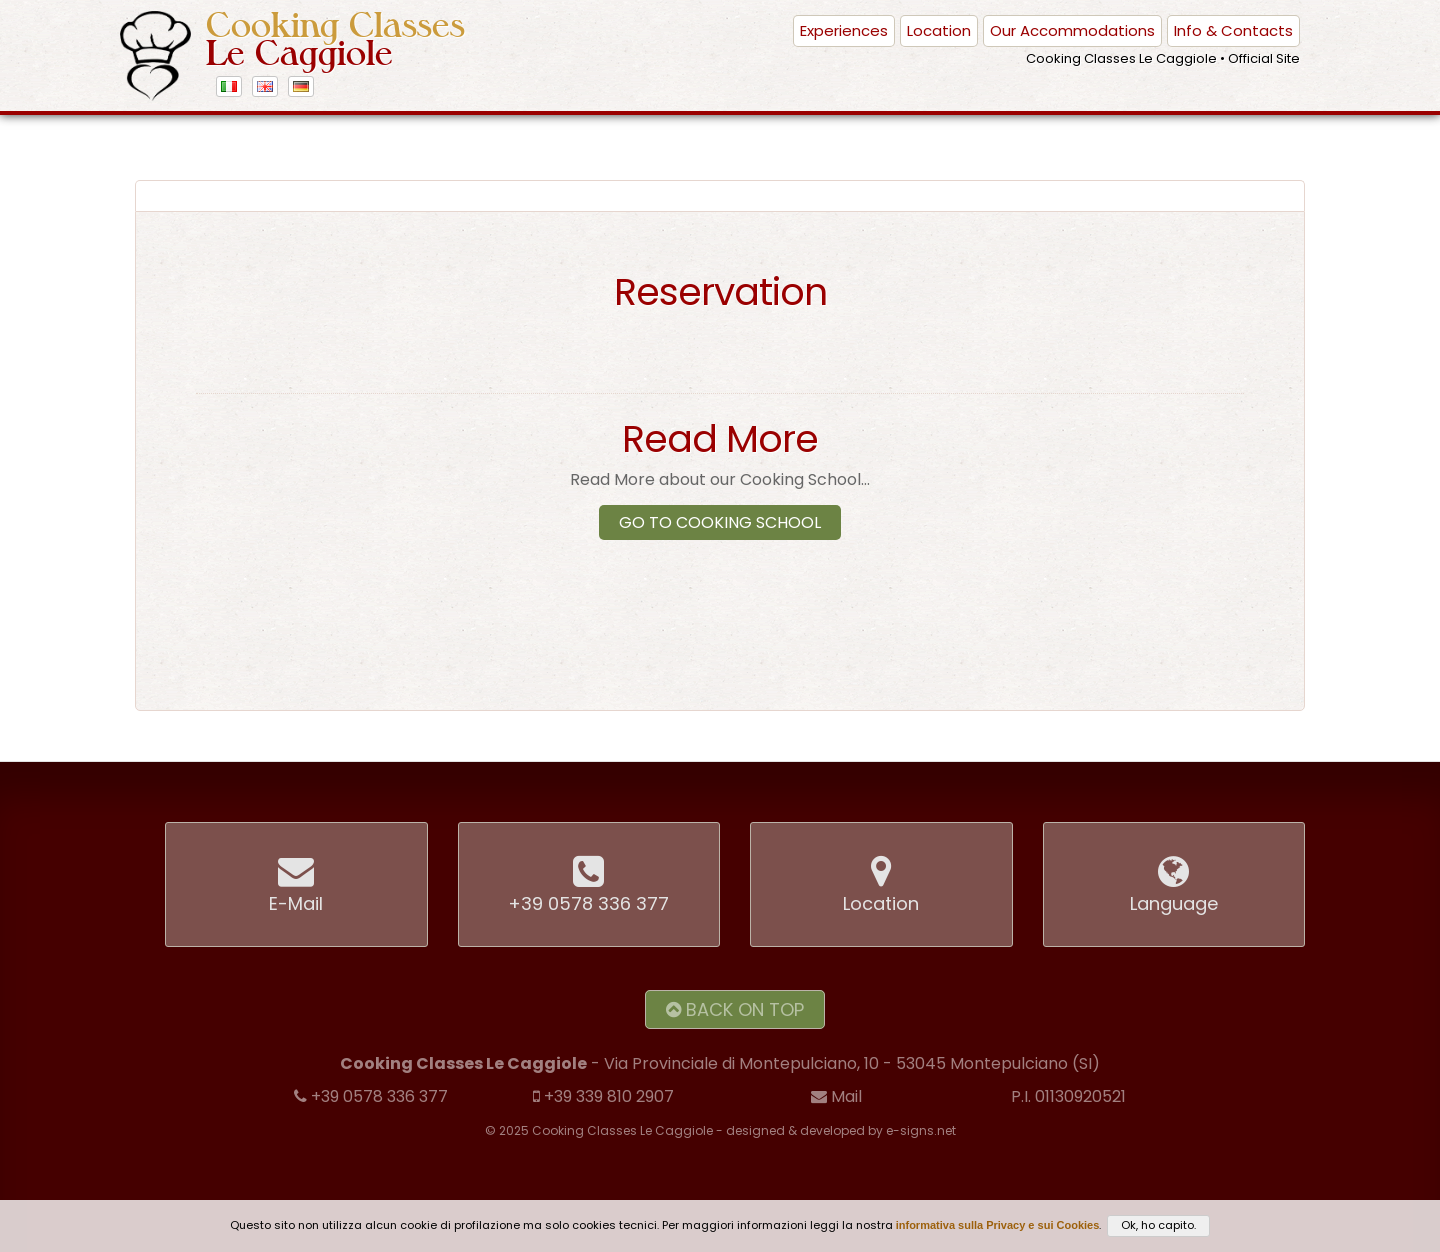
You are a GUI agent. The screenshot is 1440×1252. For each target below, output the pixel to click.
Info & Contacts (1233, 30)
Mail (836, 1096)
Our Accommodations (1072, 30)
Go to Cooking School (720, 522)
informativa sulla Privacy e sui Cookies (998, 1225)
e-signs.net (921, 1130)
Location (939, 30)
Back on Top (735, 1009)
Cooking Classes (335, 39)
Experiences (844, 30)
